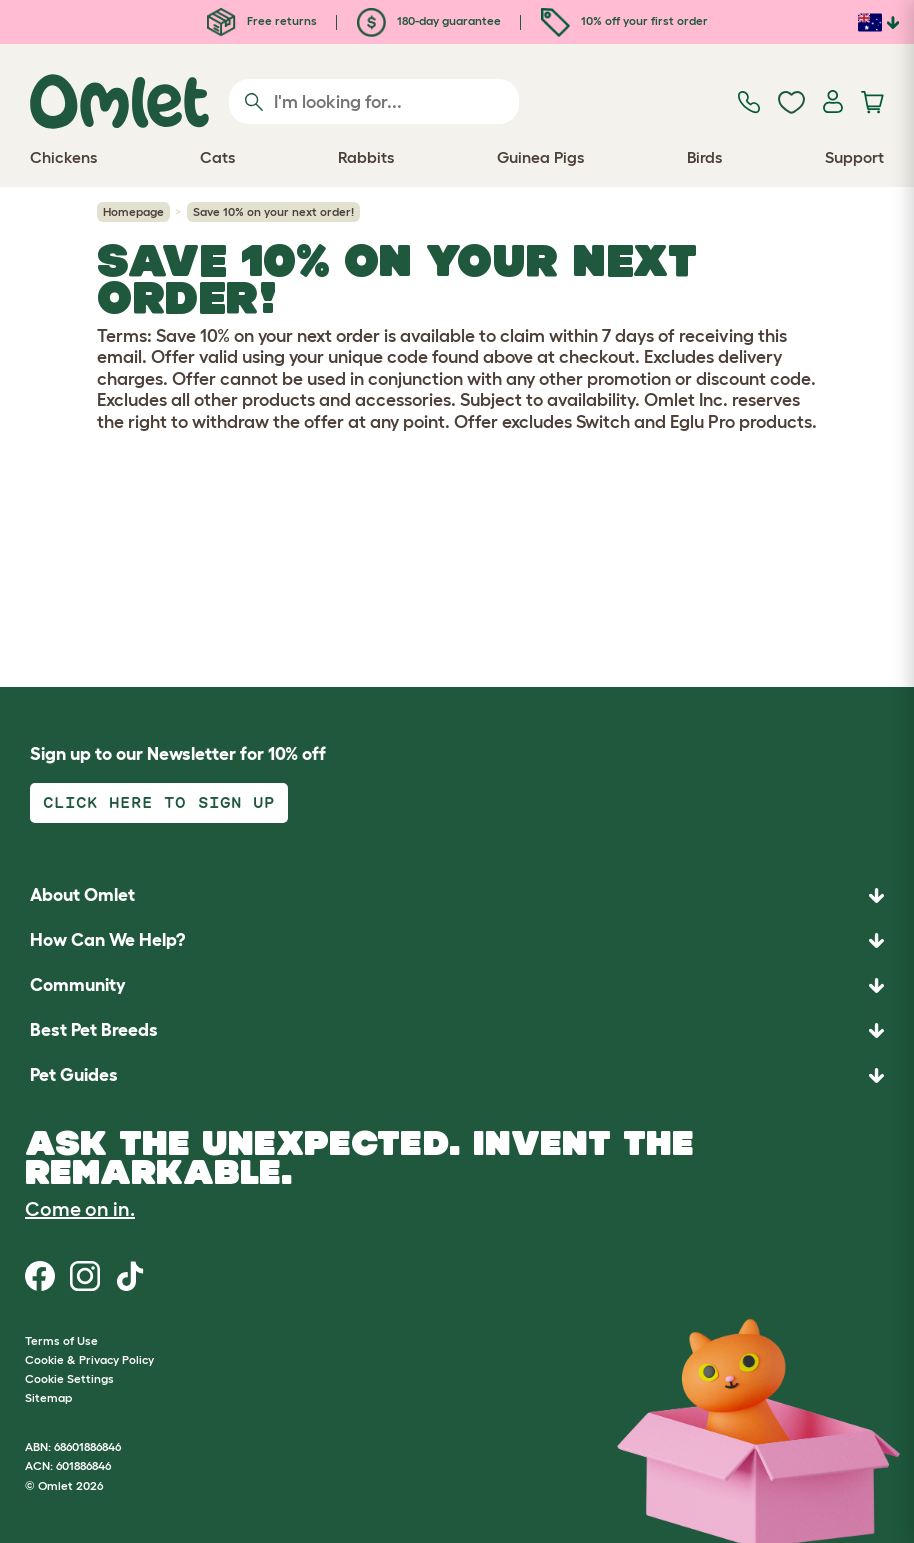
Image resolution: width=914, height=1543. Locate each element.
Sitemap (48, 1397)
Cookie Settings (69, 1378)
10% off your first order (624, 20)
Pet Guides (74, 1075)
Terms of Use (61, 1340)
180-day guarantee (429, 20)
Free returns (262, 20)
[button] (457, 1075)
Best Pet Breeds (94, 1030)
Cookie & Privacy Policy (89, 1359)
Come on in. (80, 1209)
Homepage (133, 211)
